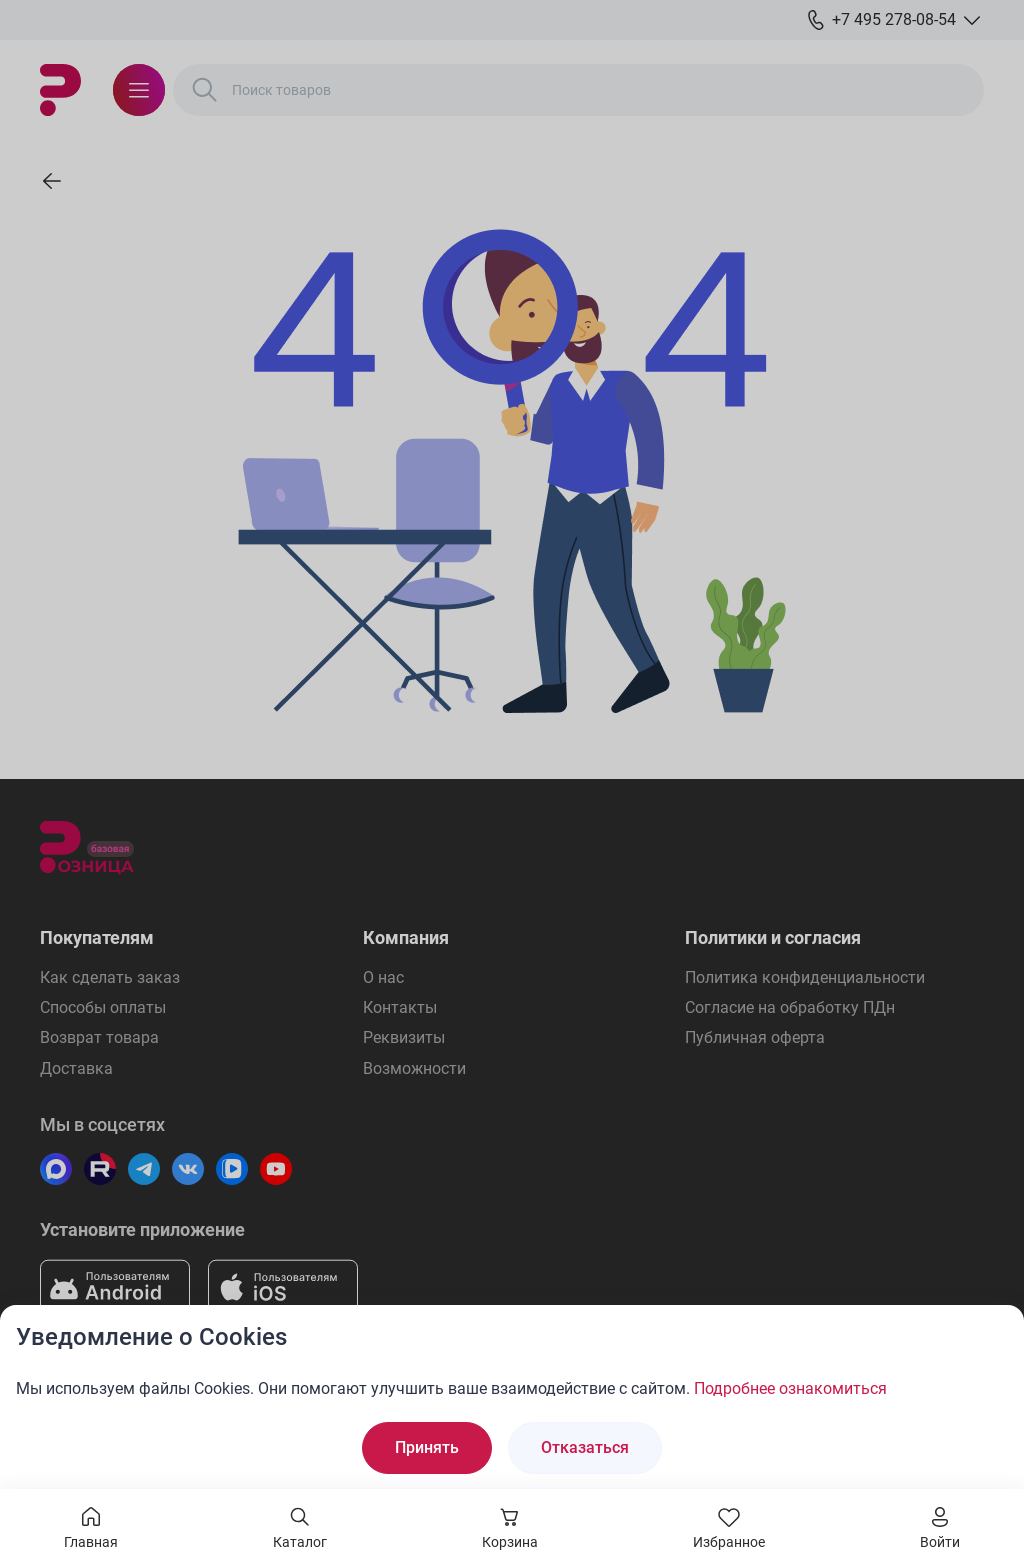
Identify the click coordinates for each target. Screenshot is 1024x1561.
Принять (427, 1447)
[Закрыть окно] (996, 1333)
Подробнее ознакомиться (790, 1388)
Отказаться (585, 1447)
